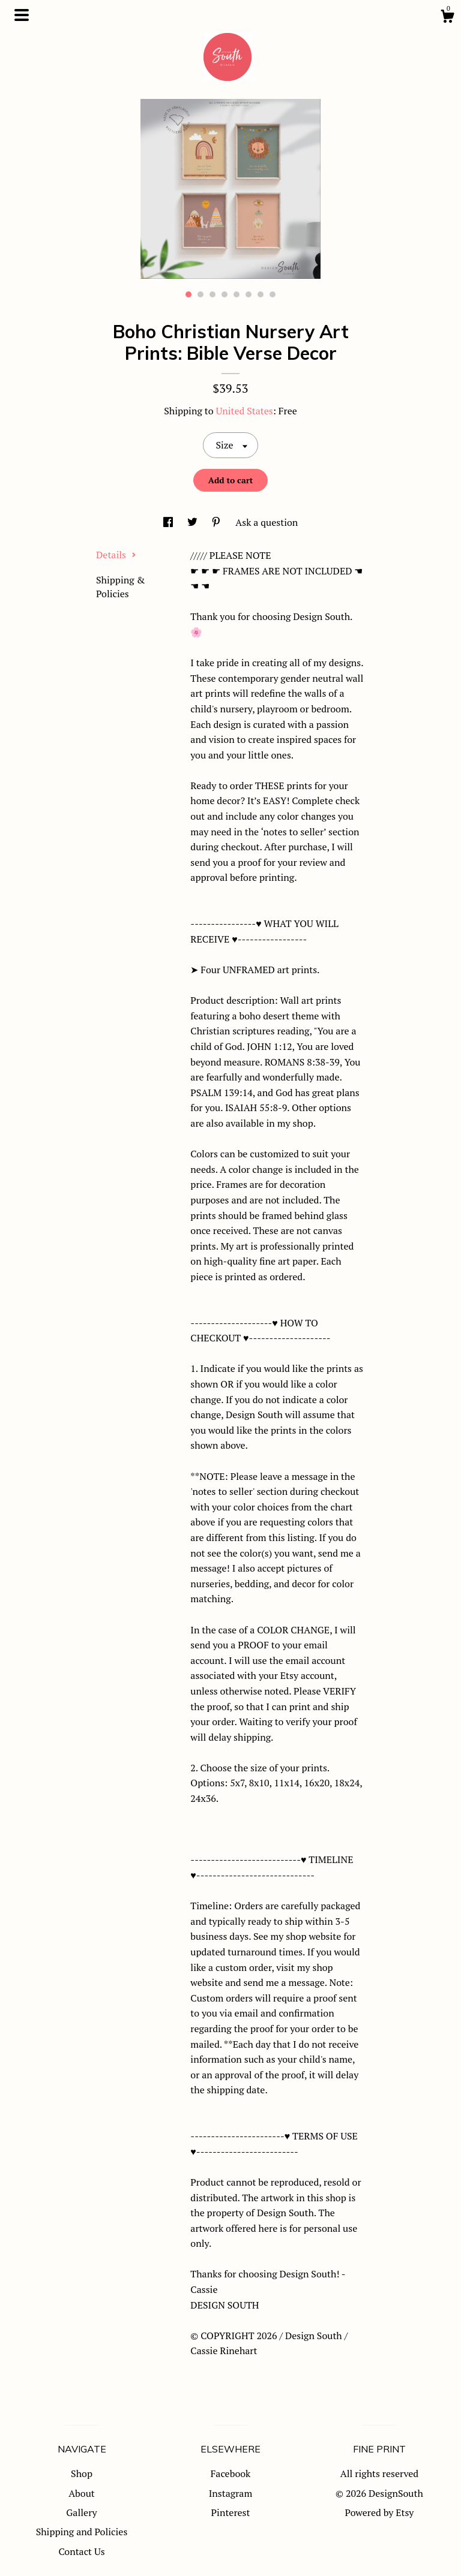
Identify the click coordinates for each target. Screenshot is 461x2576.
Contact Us (81, 2551)
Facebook (231, 2473)
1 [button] (188, 294)
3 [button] (212, 294)
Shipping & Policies (120, 586)
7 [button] (261, 294)
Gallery (81, 2512)
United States (244, 410)
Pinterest (230, 2512)
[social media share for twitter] (193, 522)
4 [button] (224, 294)
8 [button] (273, 294)
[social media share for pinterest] (217, 522)
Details (116, 554)
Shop (81, 2473)
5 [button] (237, 294)
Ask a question (266, 522)
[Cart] (447, 18)
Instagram (231, 2493)
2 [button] (200, 294)
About (81, 2493)
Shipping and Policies (82, 2531)
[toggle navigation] (21, 15)
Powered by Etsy (379, 2512)
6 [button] (249, 294)
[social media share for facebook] (169, 522)
